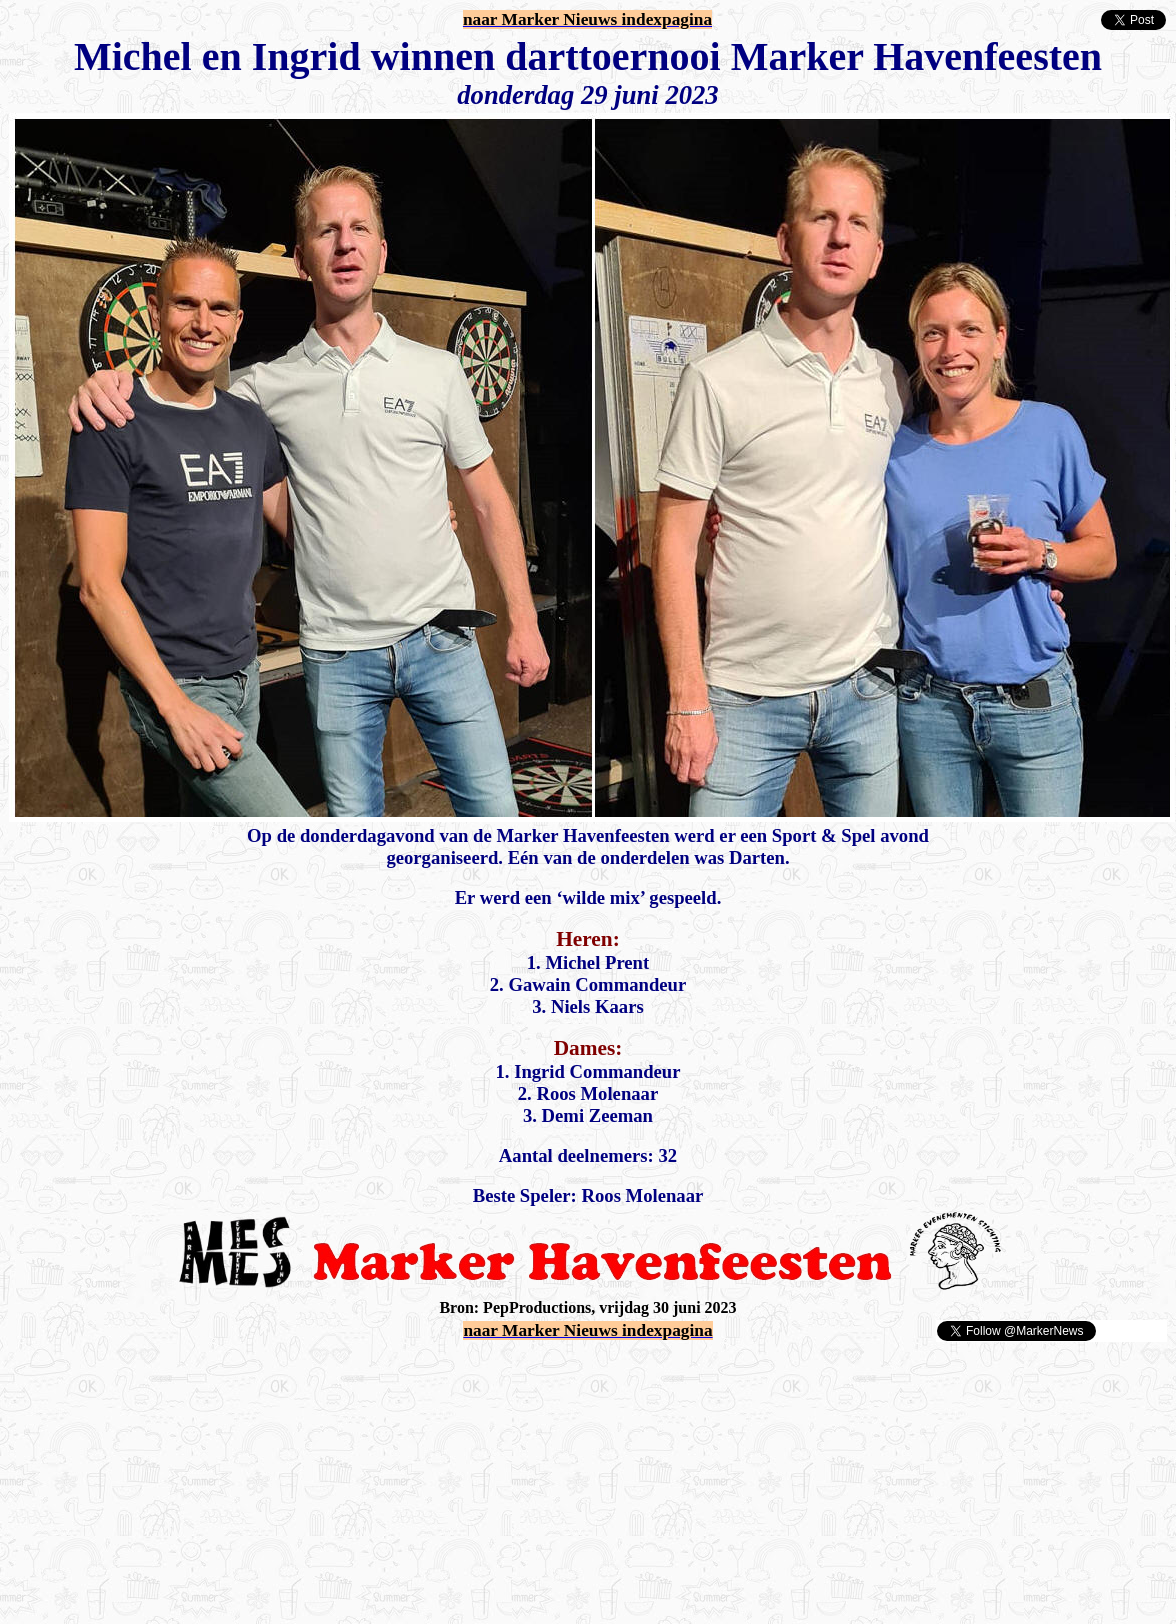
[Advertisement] (242, 1373)
